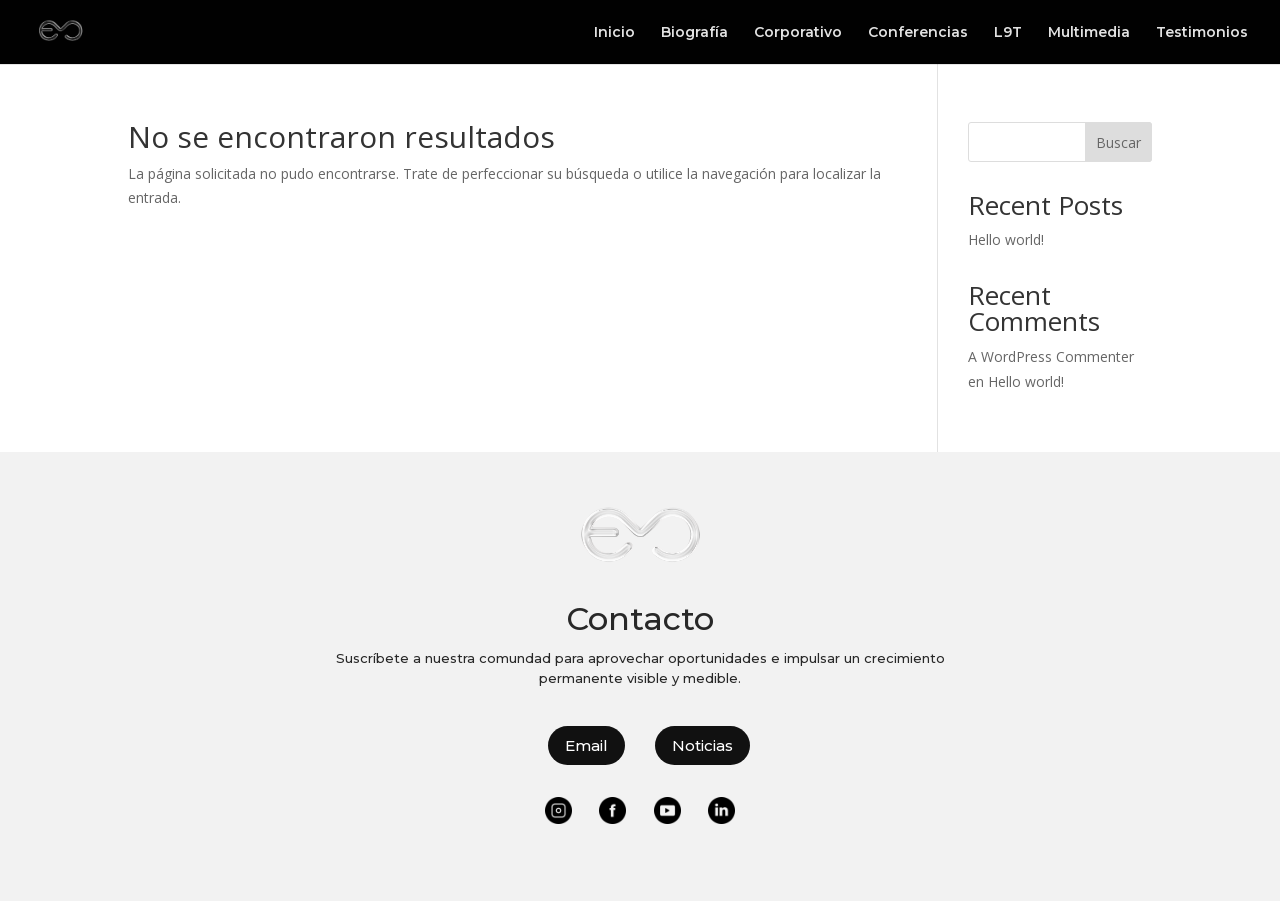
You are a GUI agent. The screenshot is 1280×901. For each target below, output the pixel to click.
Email (586, 745)
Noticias (702, 745)
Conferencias (918, 33)
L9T (1008, 33)
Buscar (1118, 142)
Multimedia (1089, 33)
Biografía (694, 33)
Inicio (614, 33)
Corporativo (798, 33)
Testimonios (1202, 33)
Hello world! (1006, 239)
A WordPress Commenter (1051, 356)
